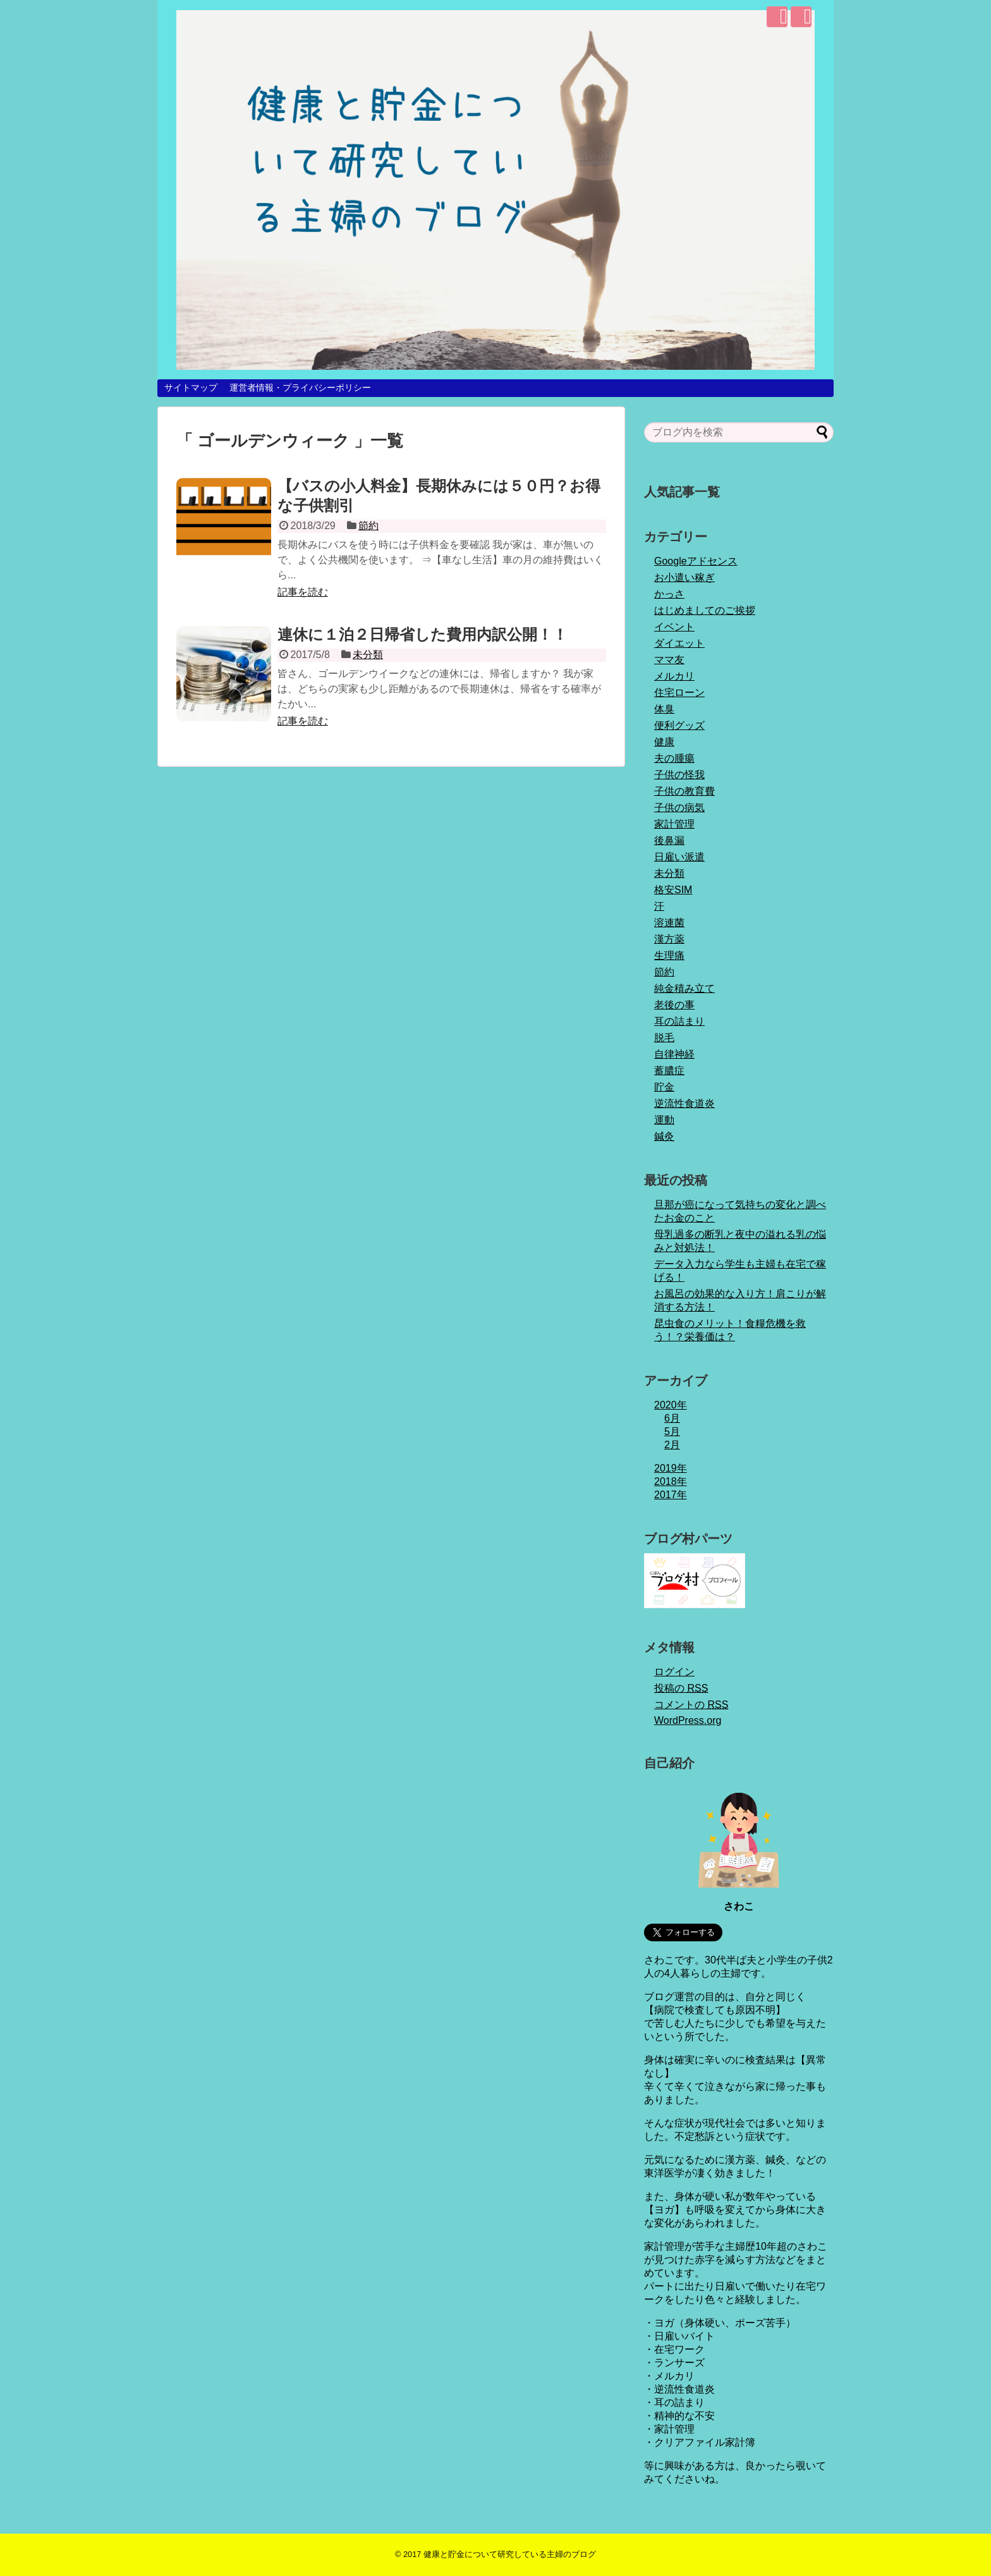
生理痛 (669, 955)
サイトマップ (190, 387)
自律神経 (674, 1054)
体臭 (664, 709)
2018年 (670, 1481)
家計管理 (674, 824)
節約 (368, 525)
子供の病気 (679, 807)
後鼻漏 (669, 840)
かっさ (669, 594)
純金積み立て (684, 988)
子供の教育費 (684, 791)
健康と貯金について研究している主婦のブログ (509, 2554)
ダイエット (679, 643)
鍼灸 (664, 1136)
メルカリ (674, 676)
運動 (664, 1119)
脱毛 (664, 1037)
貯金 (664, 1087)
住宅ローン (679, 692)
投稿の (681, 1688)
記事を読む (302, 592)
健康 (664, 741)
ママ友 (669, 659)
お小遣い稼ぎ (684, 577)
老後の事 (674, 1004)
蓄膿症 (669, 1070)
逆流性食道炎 (684, 1103)
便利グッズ (679, 725)
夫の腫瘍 (674, 758)
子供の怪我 (679, 774)
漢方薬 (669, 939)
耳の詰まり (679, 1021)
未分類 (368, 654)
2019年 (670, 1468)
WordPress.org (687, 1720)
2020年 (670, 1405)
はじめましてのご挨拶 (704, 610)
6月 (672, 1418)
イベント (674, 626)
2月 (672, 1444)
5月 (672, 1431)
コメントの (691, 1704)
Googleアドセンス (696, 561)
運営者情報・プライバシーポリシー (300, 387)
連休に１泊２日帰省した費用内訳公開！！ (422, 634)
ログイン (674, 1671)
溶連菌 (669, 922)
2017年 (670, 1494)
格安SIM (673, 889)
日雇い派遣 (679, 857)
